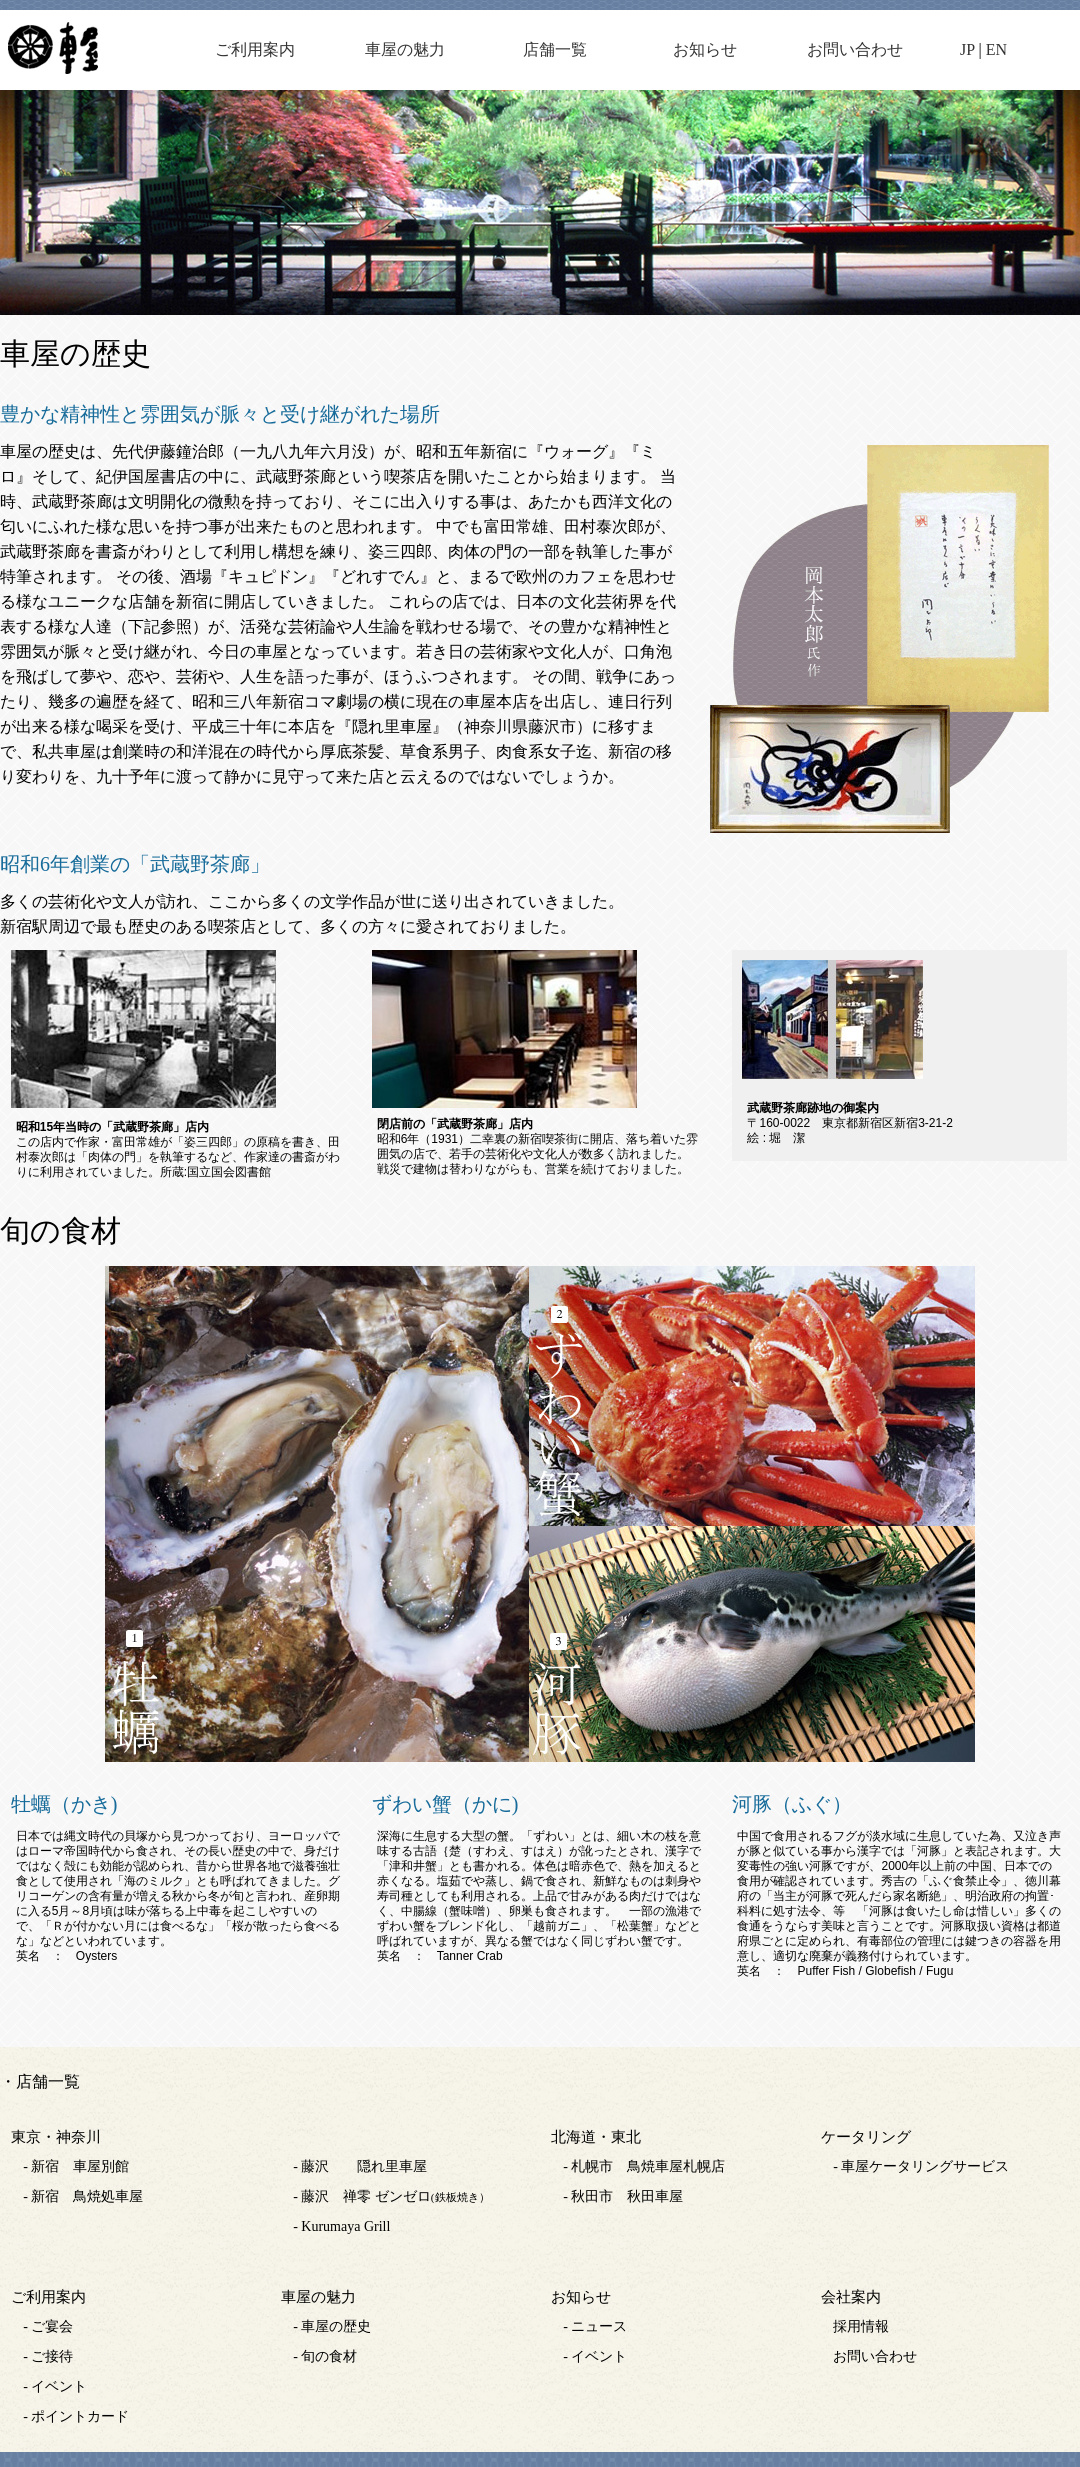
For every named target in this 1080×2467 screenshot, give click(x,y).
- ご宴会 (48, 2326)
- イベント (55, 2386)
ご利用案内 (255, 49)
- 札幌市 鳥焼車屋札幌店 (644, 2166)
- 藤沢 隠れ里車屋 (360, 2166)
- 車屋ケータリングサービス (921, 2166)
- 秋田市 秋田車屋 (623, 2196)
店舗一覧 (555, 49)
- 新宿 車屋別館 (76, 2166)
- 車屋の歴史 (332, 2326)
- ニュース (595, 2326)
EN (996, 49)
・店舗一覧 (40, 2081)
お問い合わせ (855, 49)
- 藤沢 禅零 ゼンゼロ (391, 2196)
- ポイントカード (76, 2416)
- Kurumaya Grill (341, 2226)
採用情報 (861, 2326)
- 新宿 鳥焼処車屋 (83, 2196)
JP (967, 49)
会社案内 (851, 2297)
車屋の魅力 (405, 49)
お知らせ (705, 49)
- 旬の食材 (325, 2356)
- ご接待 (48, 2356)
